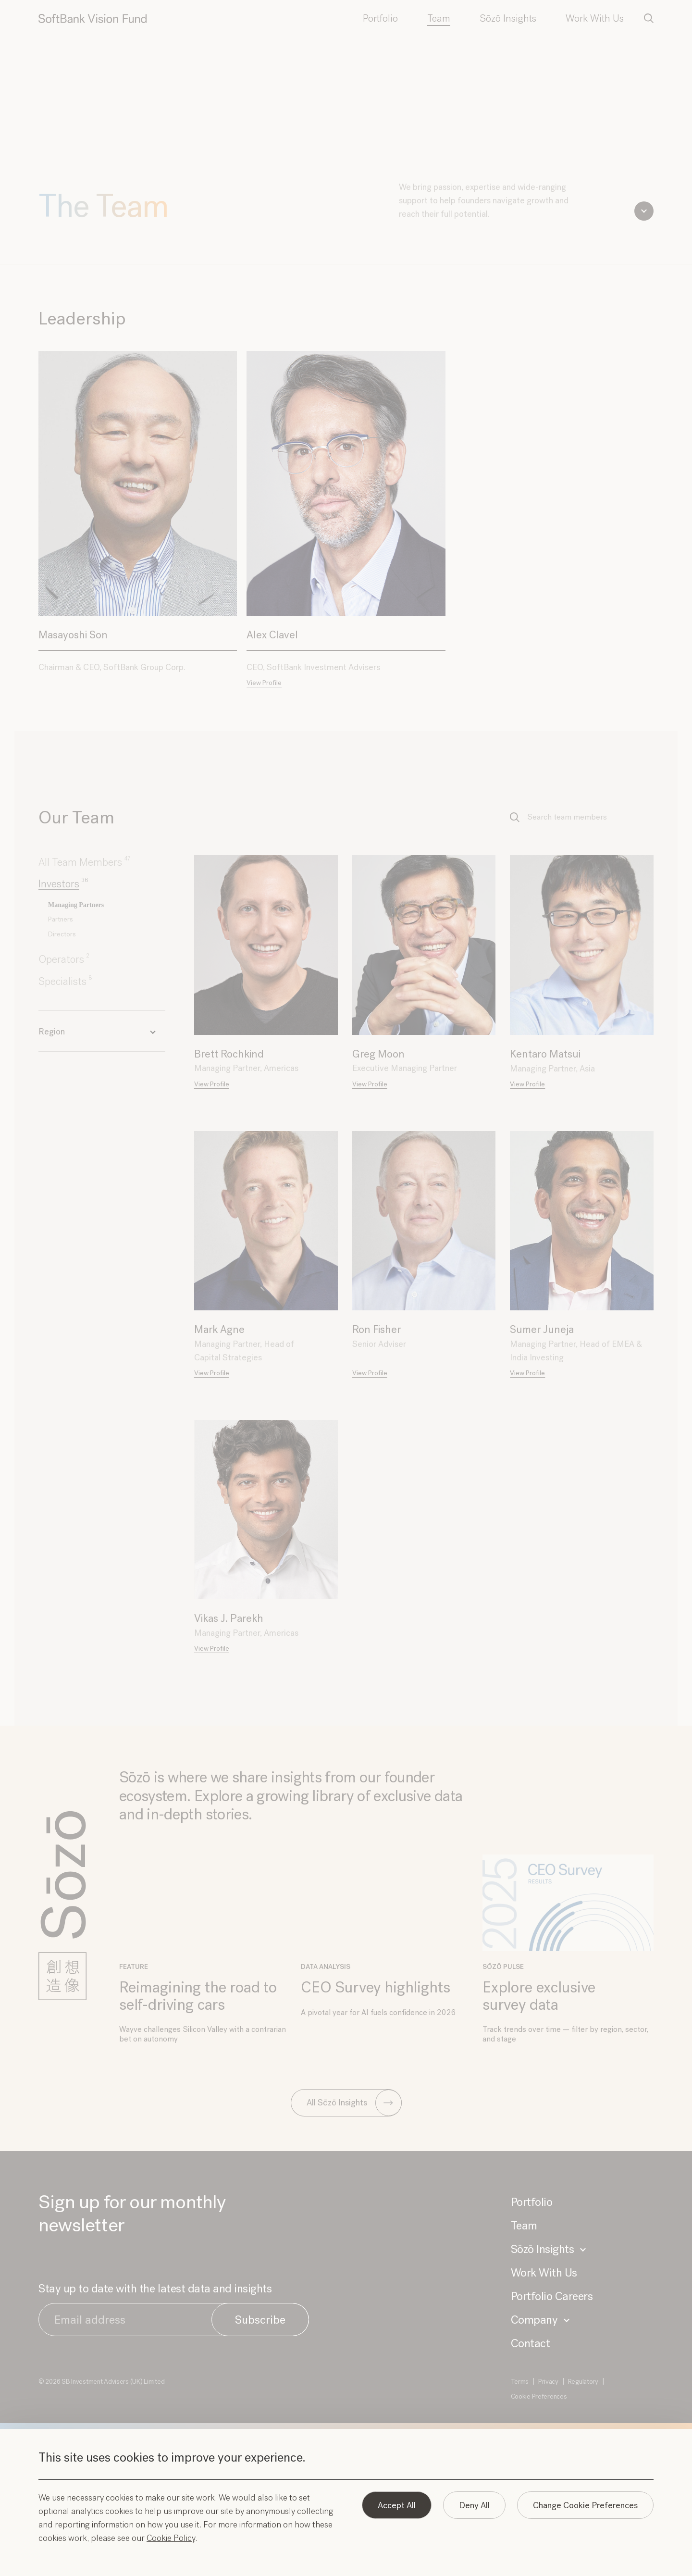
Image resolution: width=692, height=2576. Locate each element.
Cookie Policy (171, 2538)
